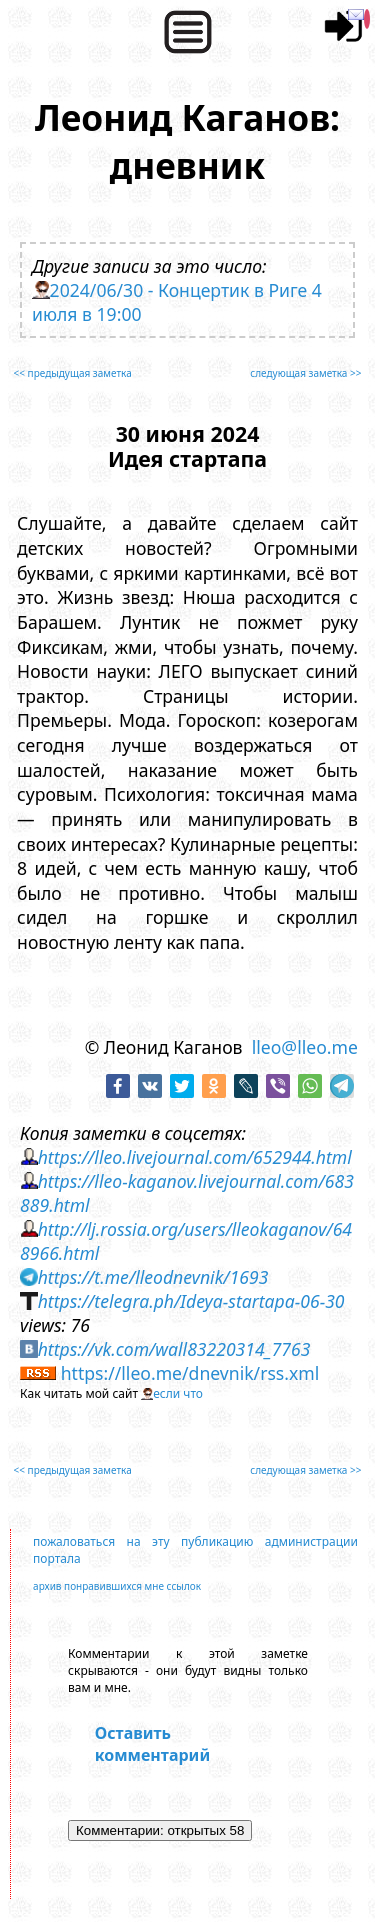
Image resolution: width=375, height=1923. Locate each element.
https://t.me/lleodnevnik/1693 (153, 1277)
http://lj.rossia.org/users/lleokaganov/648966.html (186, 1241)
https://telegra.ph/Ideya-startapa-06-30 (191, 1301)
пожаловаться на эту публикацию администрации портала (195, 1550)
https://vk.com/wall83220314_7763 (174, 1349)
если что (178, 1393)
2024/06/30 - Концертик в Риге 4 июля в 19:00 (177, 302)
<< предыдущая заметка (73, 373)
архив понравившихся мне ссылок (117, 1586)
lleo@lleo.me (305, 1047)
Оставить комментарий (152, 1744)
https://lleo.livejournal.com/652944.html (195, 1157)
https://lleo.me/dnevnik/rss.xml (190, 1373)
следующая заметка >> (305, 373)
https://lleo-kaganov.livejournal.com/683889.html (187, 1193)
